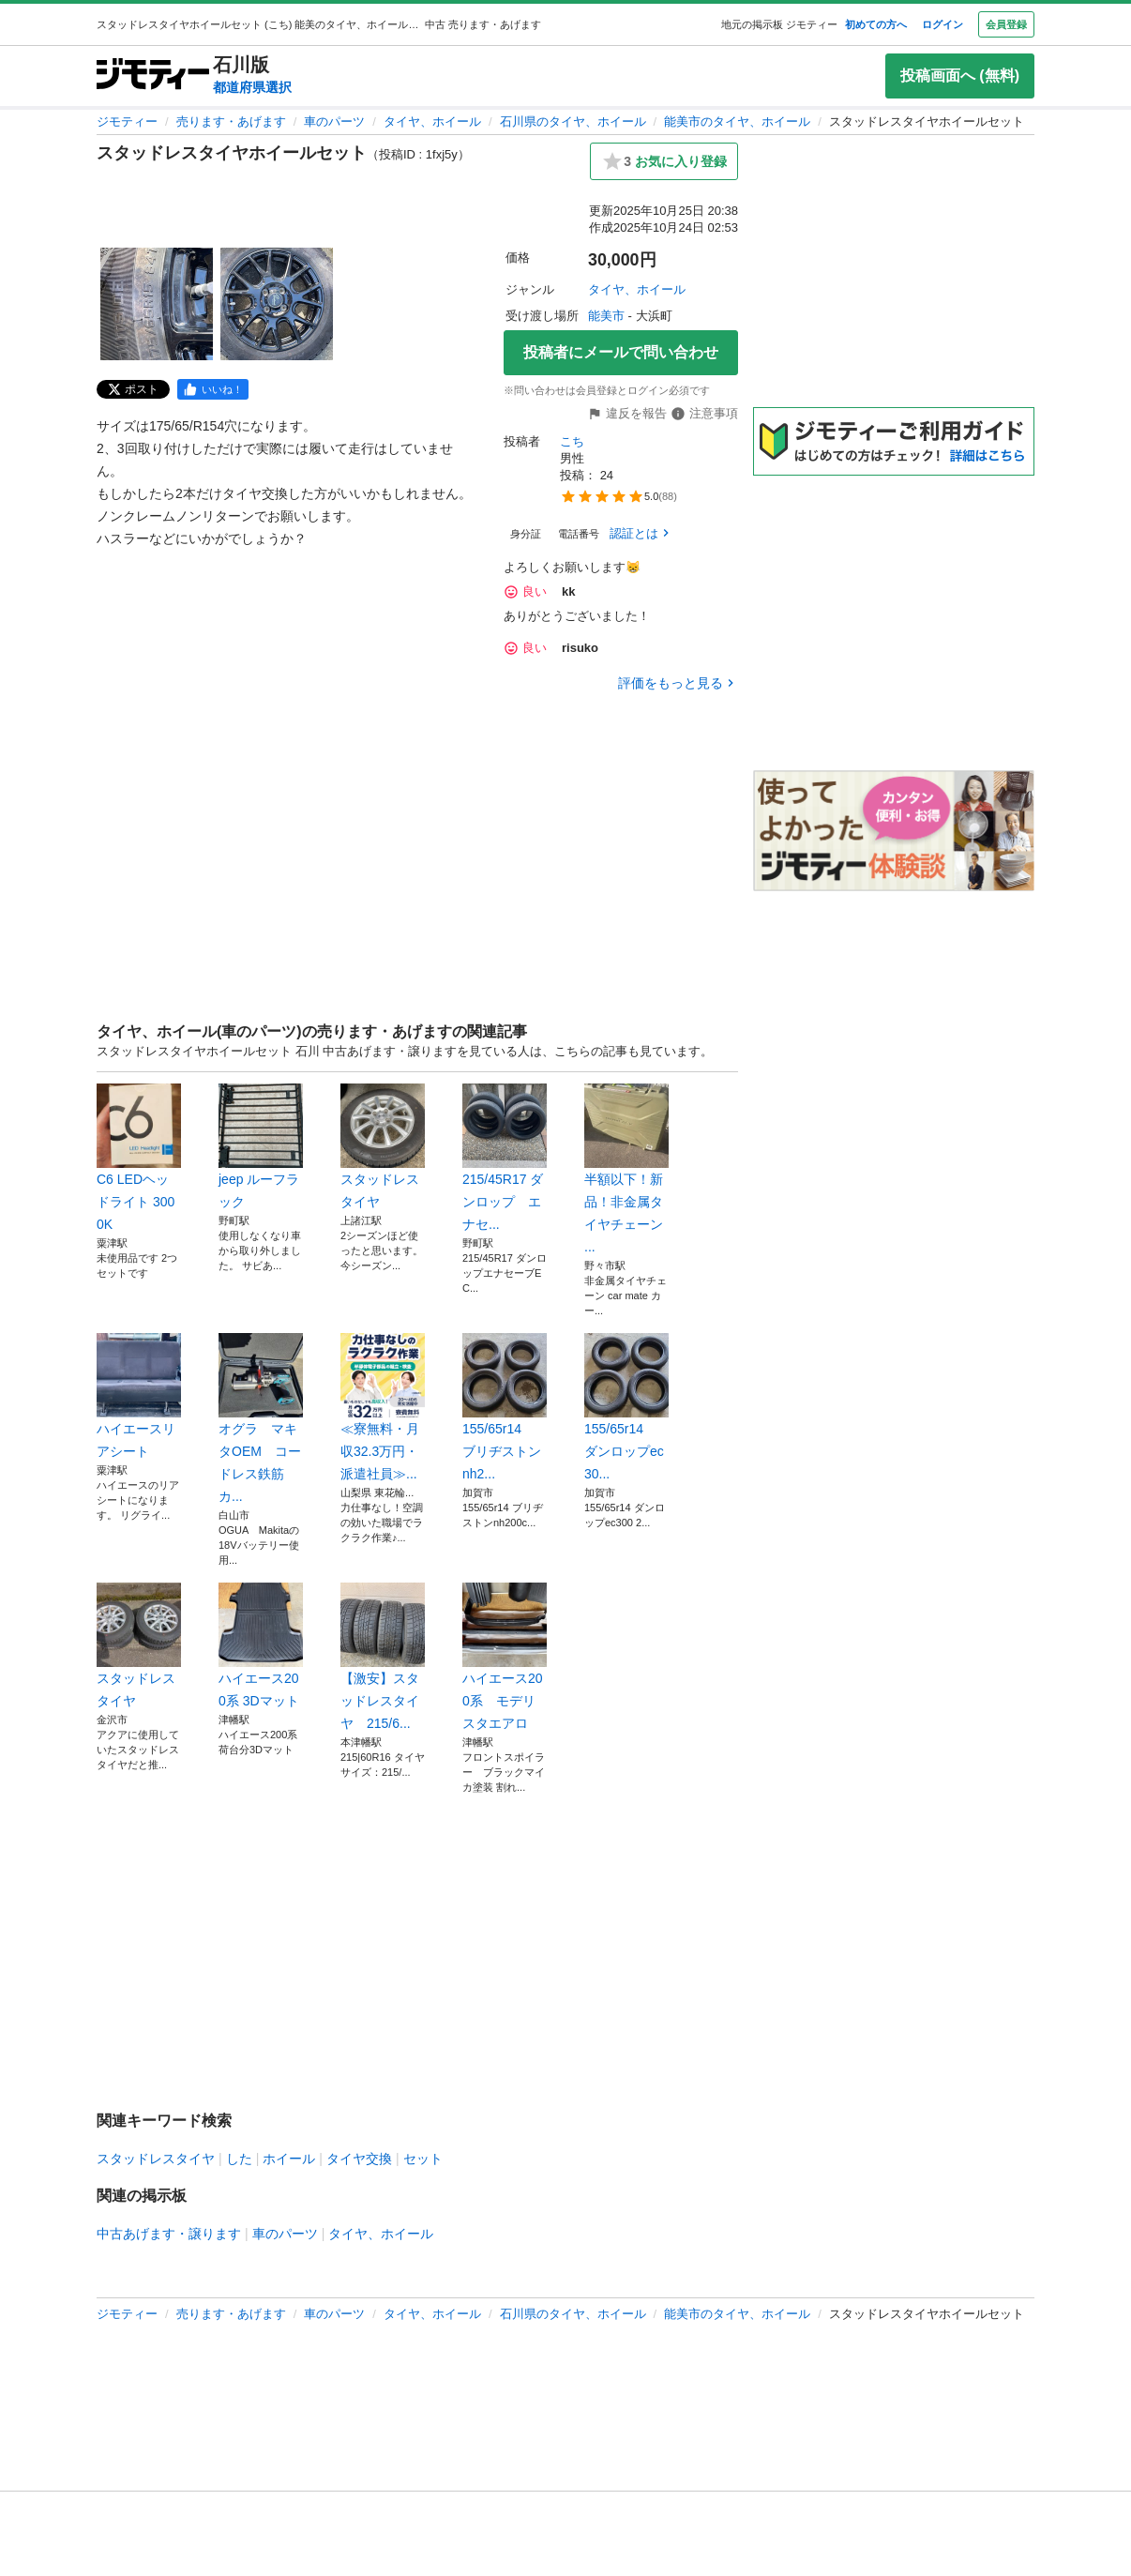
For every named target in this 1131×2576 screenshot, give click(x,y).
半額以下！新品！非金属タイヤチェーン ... (626, 1168)
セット (423, 2158)
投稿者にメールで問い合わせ (620, 352)
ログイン (942, 24)
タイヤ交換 (359, 2158)
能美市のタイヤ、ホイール (737, 121)
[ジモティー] (153, 75)
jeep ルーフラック (261, 1146)
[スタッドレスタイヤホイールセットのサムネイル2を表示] (277, 304)
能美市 (606, 316)
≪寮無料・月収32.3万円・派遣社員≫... (382, 1407)
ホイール (289, 2158)
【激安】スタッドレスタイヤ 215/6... (382, 1657)
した (239, 2158)
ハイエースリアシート (139, 1396)
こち (572, 441)
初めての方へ (876, 24)
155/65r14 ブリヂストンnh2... (504, 1407)
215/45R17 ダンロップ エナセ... (504, 1157)
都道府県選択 (252, 87)
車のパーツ (334, 121)
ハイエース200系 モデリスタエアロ (504, 1657)
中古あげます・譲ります (169, 2233)
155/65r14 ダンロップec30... (626, 1407)
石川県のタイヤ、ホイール (573, 121)
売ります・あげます (231, 121)
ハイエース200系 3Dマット (261, 1645)
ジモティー (127, 121)
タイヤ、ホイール (432, 121)
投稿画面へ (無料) (959, 75)
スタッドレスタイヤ (382, 1146)
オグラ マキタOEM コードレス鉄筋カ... (261, 1418)
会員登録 (1006, 24)
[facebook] (213, 389)
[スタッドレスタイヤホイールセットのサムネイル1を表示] (157, 304)
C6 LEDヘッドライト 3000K (139, 1157)
